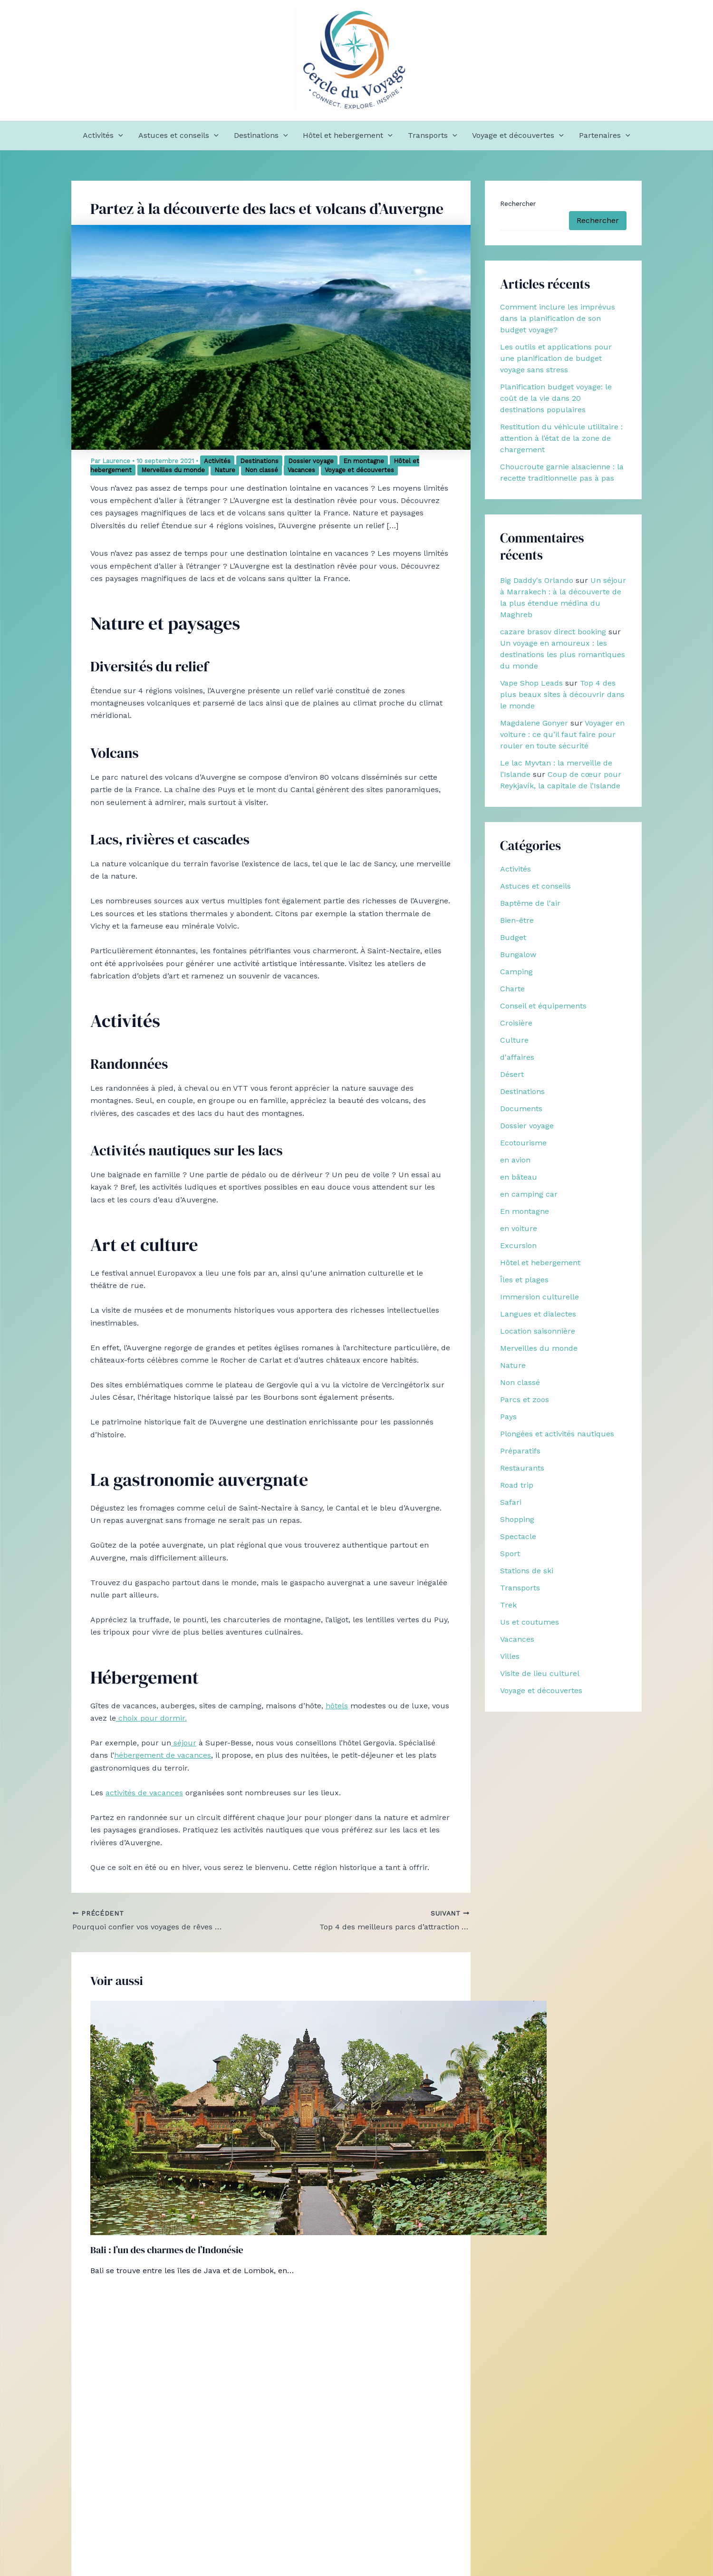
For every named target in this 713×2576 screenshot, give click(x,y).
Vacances (301, 470)
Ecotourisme (523, 1142)
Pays (508, 1416)
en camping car (529, 1194)
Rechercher (518, 203)
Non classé (261, 470)
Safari (510, 1502)
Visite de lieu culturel (539, 1673)
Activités (103, 135)
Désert (512, 1074)
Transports (432, 135)
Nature (224, 470)
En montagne (363, 461)
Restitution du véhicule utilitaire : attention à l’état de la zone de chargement (561, 438)
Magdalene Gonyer (534, 722)
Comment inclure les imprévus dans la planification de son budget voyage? (557, 318)
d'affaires (517, 1057)
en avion (515, 1159)
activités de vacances (144, 1792)
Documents (521, 1108)
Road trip (516, 1485)
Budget (513, 937)
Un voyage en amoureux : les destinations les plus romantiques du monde (562, 654)
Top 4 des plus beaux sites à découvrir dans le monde (562, 694)
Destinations (261, 135)
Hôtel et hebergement (348, 135)
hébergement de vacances (162, 1755)
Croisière (516, 1022)
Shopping (517, 1519)
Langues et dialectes (538, 1313)
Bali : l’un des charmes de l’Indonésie (166, 2249)
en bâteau (518, 1176)
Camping (516, 971)
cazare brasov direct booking (553, 631)
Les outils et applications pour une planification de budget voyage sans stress (556, 358)
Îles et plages (524, 1279)
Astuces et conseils (178, 135)
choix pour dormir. (151, 1718)
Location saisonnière (537, 1331)
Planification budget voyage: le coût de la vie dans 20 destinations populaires (556, 398)
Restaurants (522, 1467)
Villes (510, 1656)
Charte (512, 988)
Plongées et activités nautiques (557, 1433)
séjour (183, 1742)
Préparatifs (520, 1450)
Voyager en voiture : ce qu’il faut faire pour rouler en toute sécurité (562, 734)
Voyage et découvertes (518, 135)
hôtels (337, 1705)
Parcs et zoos (524, 1399)
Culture (514, 1040)
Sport (510, 1553)
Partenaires (604, 135)
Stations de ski (526, 1570)
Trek (508, 1604)
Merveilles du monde (173, 470)
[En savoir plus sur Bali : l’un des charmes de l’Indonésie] (318, 2116)
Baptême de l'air (530, 903)
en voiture (518, 1228)
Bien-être (517, 920)
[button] (118, 135)
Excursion (518, 1245)
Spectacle (518, 1536)
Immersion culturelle (539, 1296)
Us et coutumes (529, 1622)
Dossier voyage (311, 461)
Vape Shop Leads (531, 683)
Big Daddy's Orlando (536, 580)
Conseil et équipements (543, 1005)
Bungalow (518, 954)
